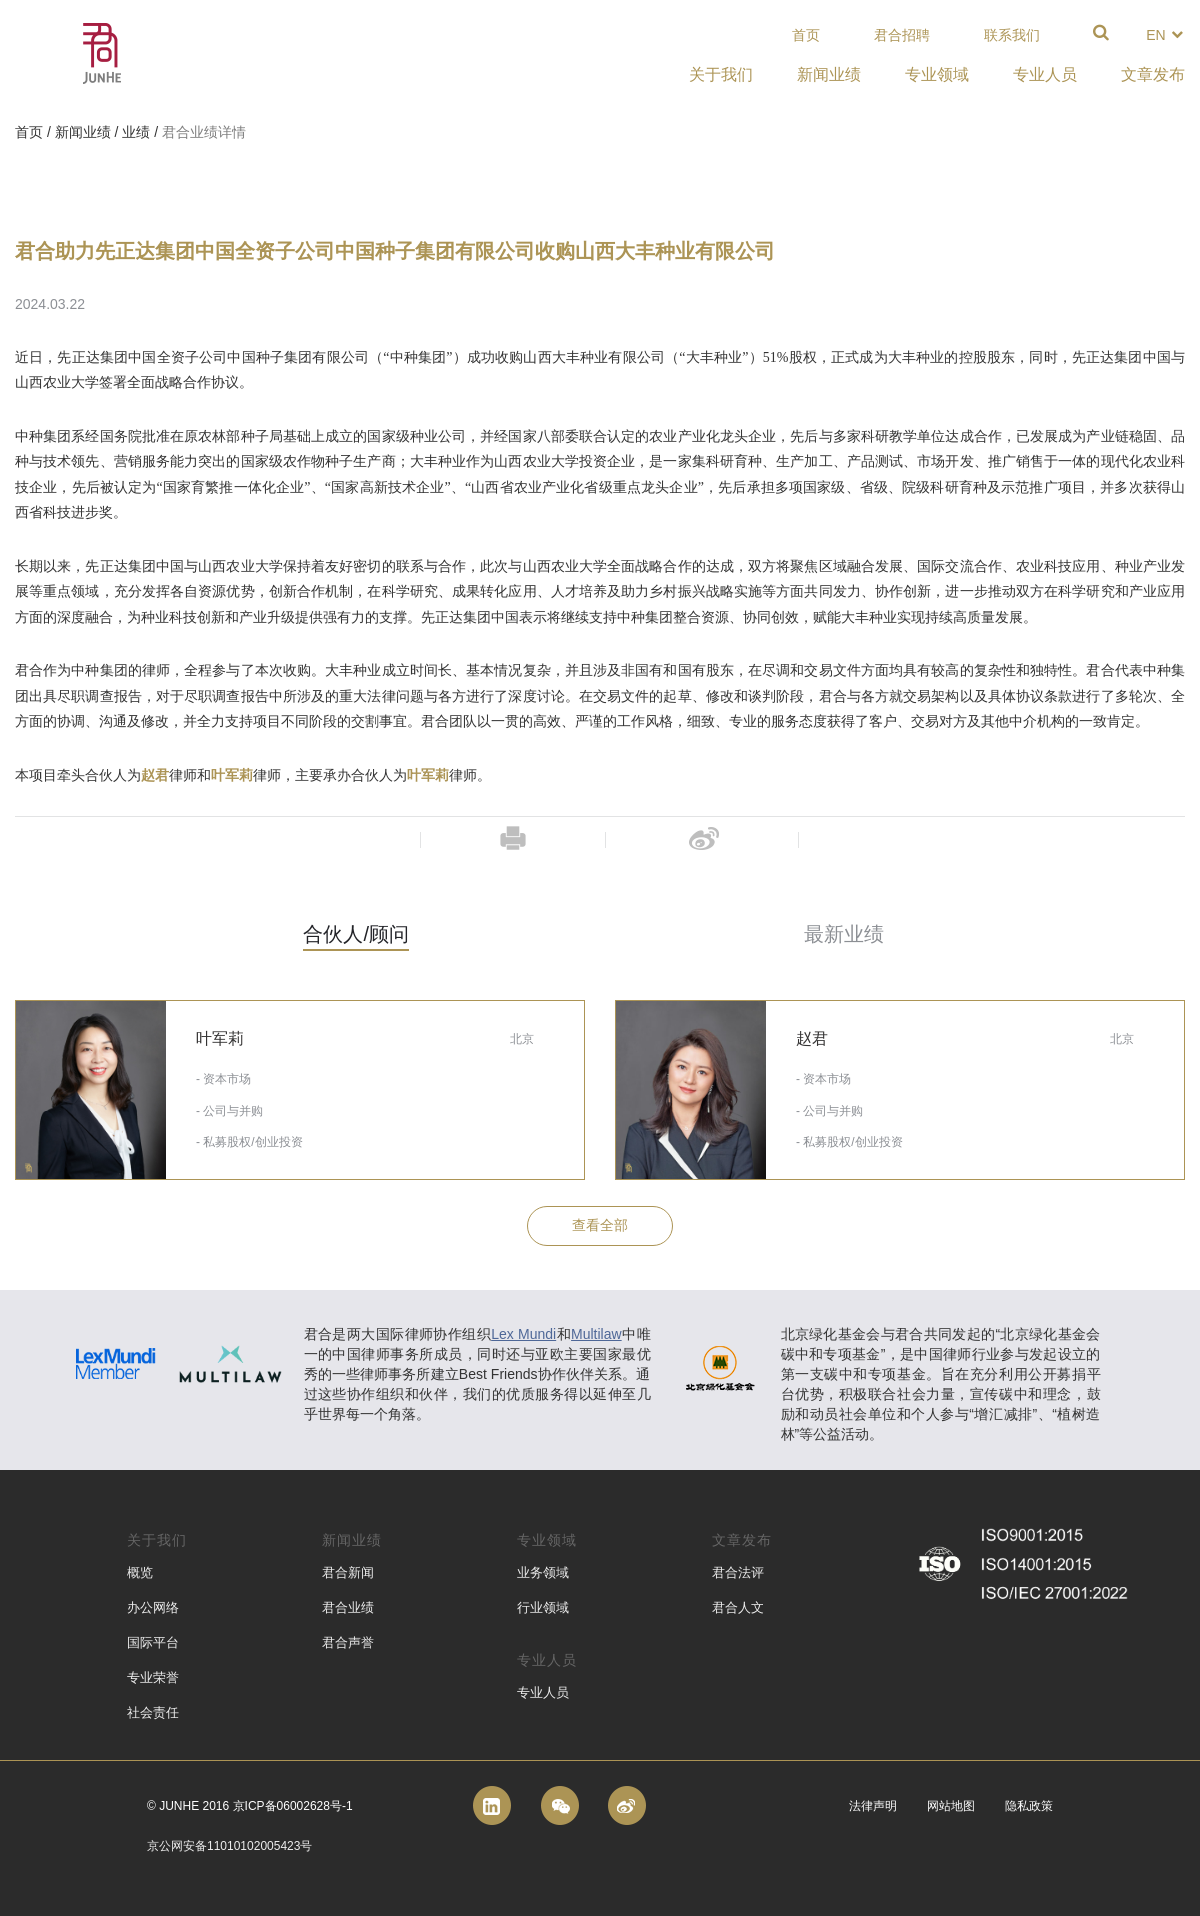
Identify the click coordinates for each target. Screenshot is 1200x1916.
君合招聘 (902, 35)
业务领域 (543, 1572)
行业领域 (543, 1607)
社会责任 (153, 1712)
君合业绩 (348, 1607)
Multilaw (596, 1334)
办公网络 (153, 1607)
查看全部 (600, 1225)
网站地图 (951, 1806)
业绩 (136, 132)
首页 (806, 35)
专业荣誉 (153, 1677)
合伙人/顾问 (356, 934)
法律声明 (873, 1806)
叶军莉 (232, 775)
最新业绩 (844, 934)
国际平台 (153, 1642)
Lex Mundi (523, 1334)
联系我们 (1012, 35)
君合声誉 (348, 1642)
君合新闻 (348, 1572)
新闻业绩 (83, 132)
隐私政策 (1029, 1806)
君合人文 (738, 1607)
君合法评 (738, 1572)
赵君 (155, 775)
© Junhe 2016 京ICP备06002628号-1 (250, 1806)
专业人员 (543, 1692)
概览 (140, 1572)
